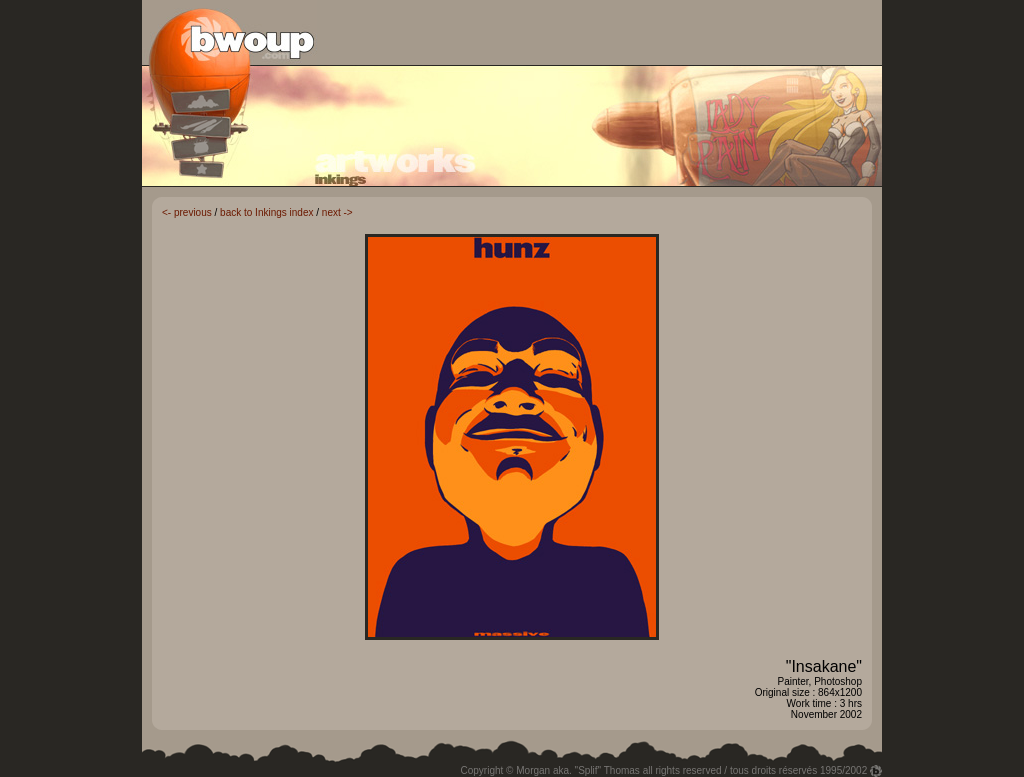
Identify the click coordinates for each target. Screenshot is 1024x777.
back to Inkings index (266, 212)
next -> (337, 212)
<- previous (187, 212)
